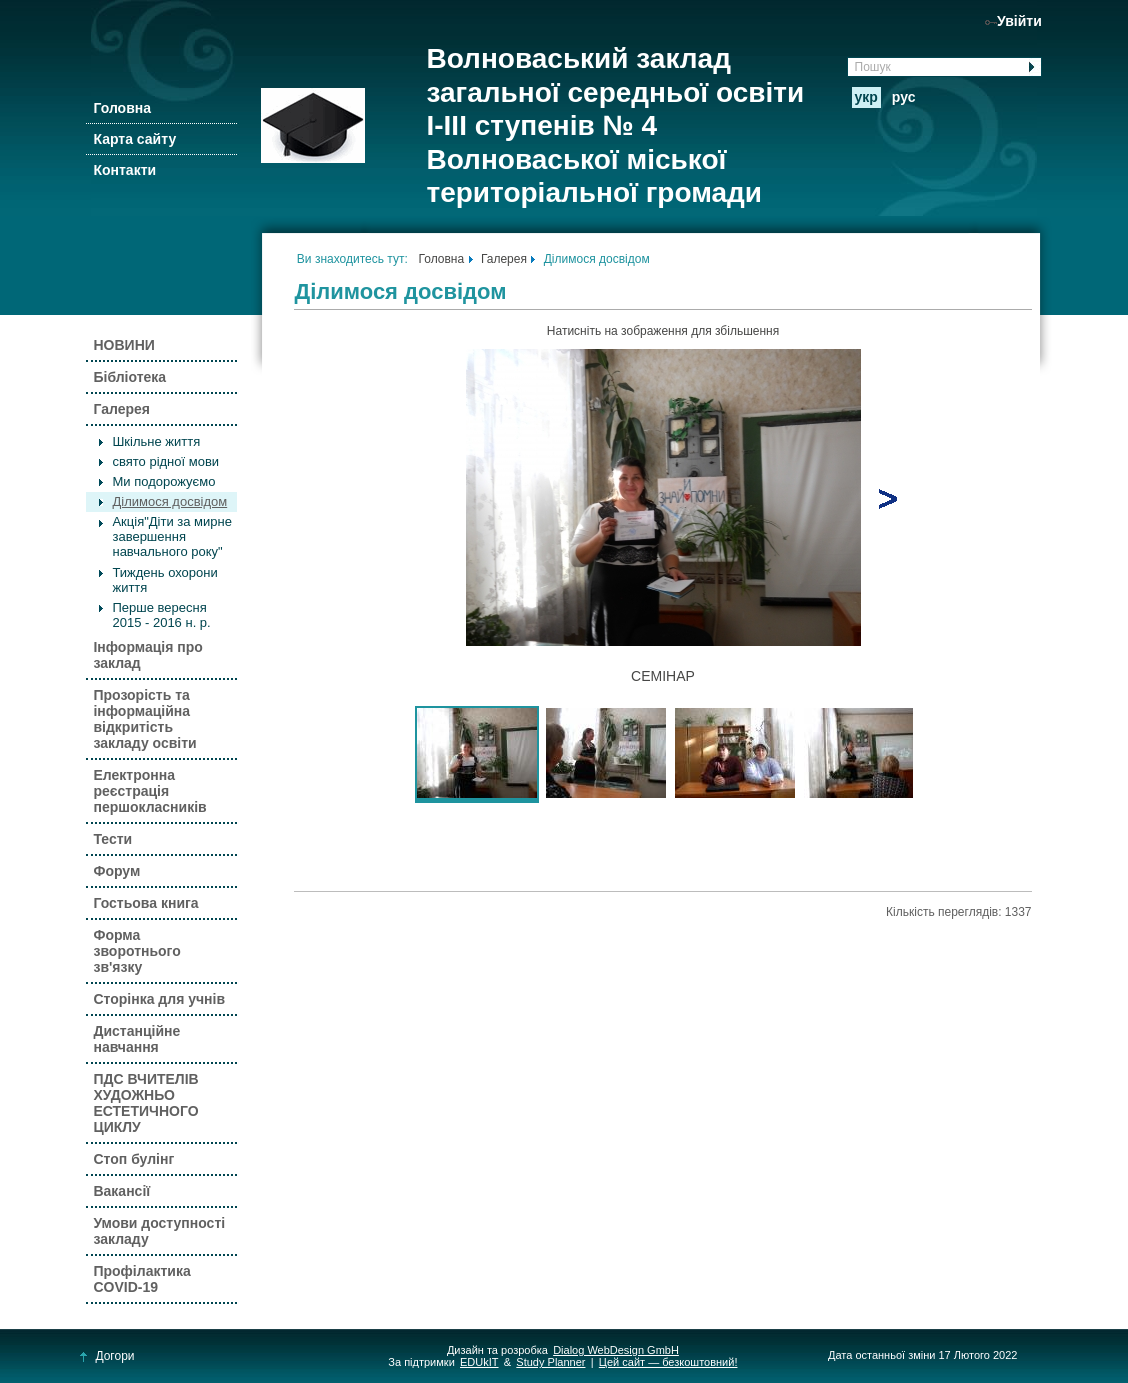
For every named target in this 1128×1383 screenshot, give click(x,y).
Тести (112, 839)
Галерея (121, 409)
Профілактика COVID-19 (141, 1279)
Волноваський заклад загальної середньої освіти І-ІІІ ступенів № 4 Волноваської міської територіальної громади (615, 125)
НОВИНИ (123, 345)
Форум (116, 871)
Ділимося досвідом (169, 501)
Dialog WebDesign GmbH (616, 1350)
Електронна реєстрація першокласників (149, 791)
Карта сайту (134, 139)
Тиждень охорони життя (164, 580)
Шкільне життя (156, 441)
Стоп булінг (133, 1159)
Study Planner (550, 1362)
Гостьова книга (145, 903)
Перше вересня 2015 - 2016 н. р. (161, 615)
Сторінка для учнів (159, 999)
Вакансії (121, 1191)
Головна (122, 108)
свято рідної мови (165, 461)
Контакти (124, 170)
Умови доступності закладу (159, 1231)
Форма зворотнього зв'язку (136, 951)
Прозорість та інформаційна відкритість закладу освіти (144, 719)
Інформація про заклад (147, 655)
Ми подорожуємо (163, 481)
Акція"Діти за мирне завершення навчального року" (172, 536)
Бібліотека (129, 377)
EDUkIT (479, 1362)
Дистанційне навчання (136, 1039)
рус (904, 97)
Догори (107, 1356)
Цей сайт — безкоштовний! (668, 1362)
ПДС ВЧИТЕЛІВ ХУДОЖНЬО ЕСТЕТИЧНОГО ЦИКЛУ (145, 1103)
